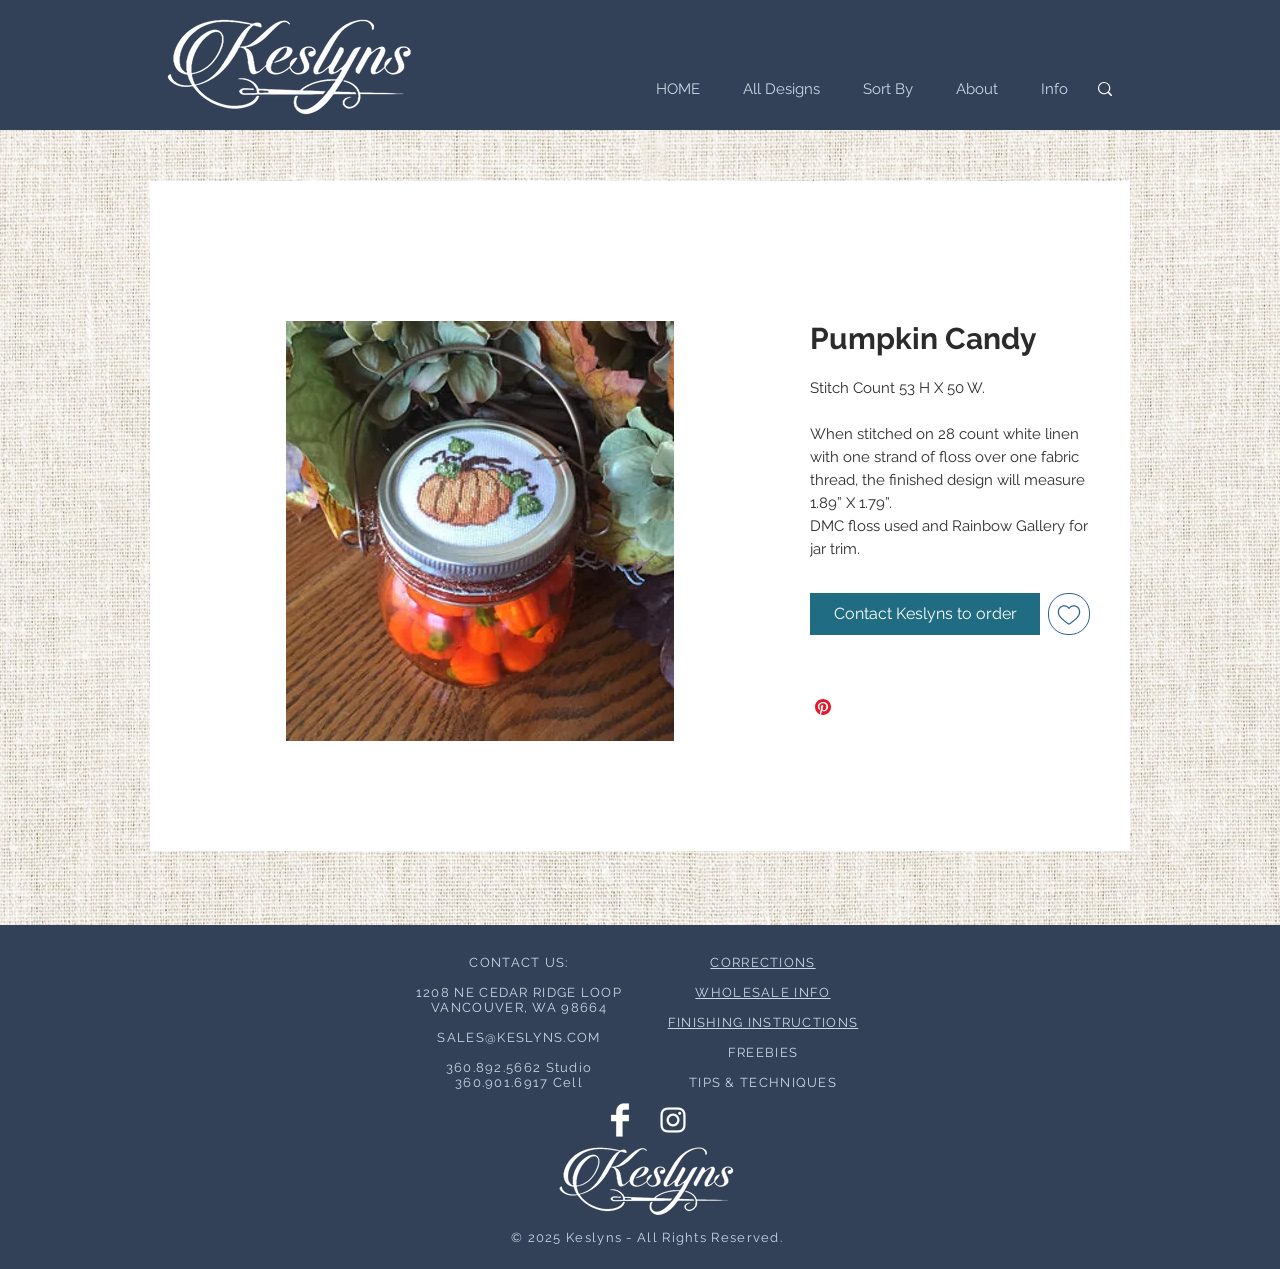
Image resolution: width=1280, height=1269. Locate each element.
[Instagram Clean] (673, 1120)
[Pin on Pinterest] (823, 707)
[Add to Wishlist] (1069, 614)
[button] (881, 89)
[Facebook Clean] (620, 1120)
